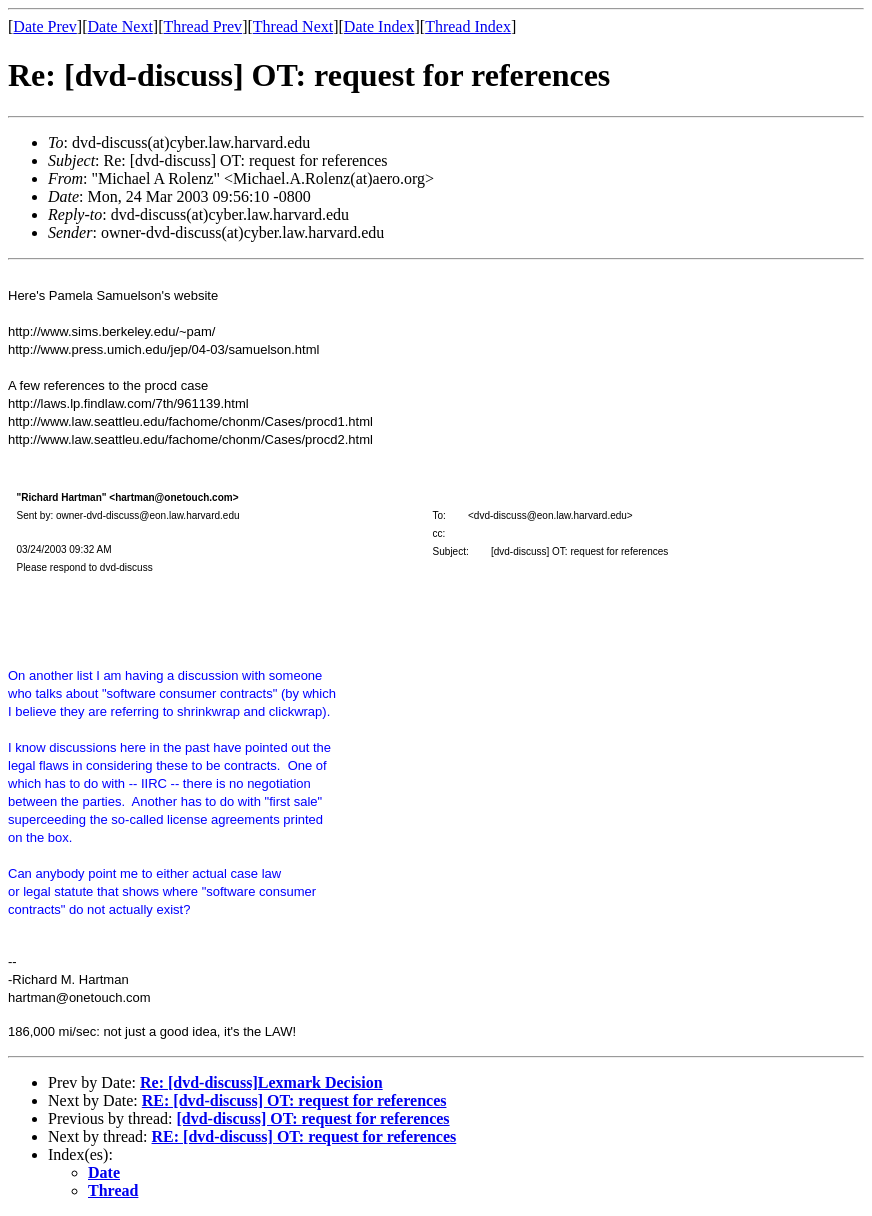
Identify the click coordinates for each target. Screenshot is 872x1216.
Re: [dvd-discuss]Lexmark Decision (261, 1082)
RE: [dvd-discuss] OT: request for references (294, 1100)
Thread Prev (202, 26)
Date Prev (45, 26)
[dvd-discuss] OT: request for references (312, 1118)
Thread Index (468, 26)
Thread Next (293, 26)
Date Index (379, 26)
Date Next (120, 26)
